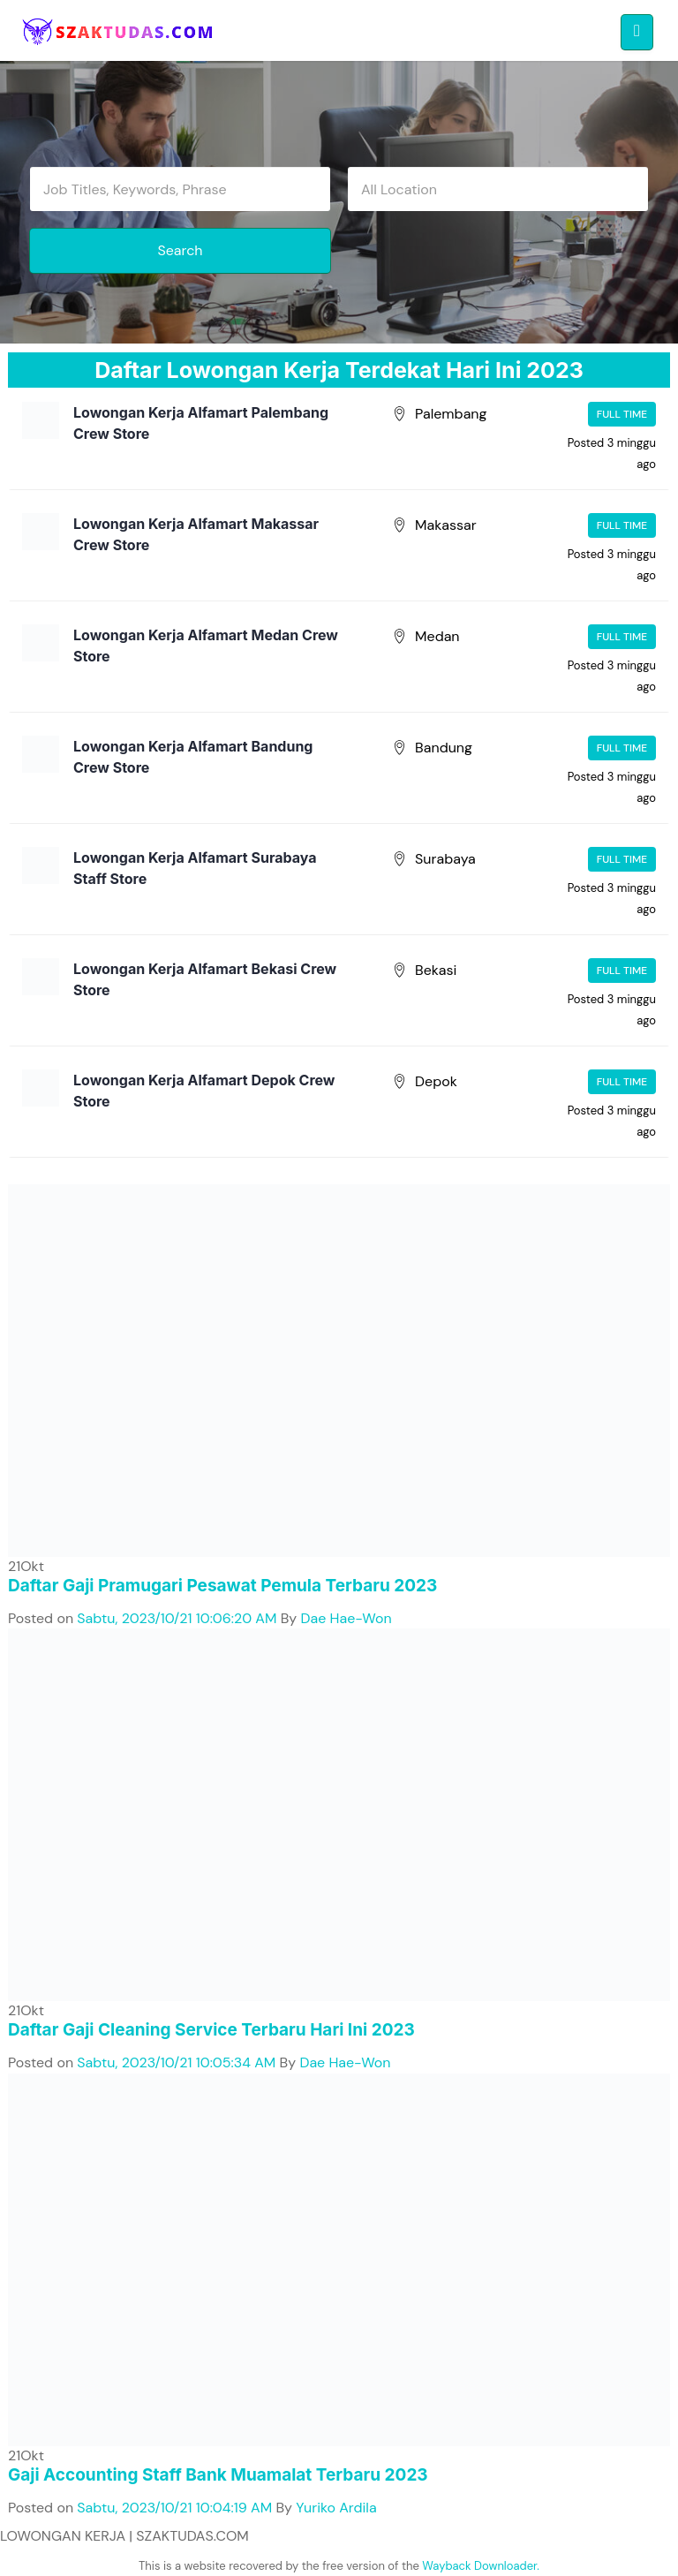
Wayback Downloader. (480, 2565)
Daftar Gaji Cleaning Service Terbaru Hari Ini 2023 (211, 2030)
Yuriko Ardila (336, 2507)
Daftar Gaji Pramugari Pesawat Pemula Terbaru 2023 (222, 1585)
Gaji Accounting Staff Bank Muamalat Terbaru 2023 (218, 2475)
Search (179, 250)
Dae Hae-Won (346, 1618)
